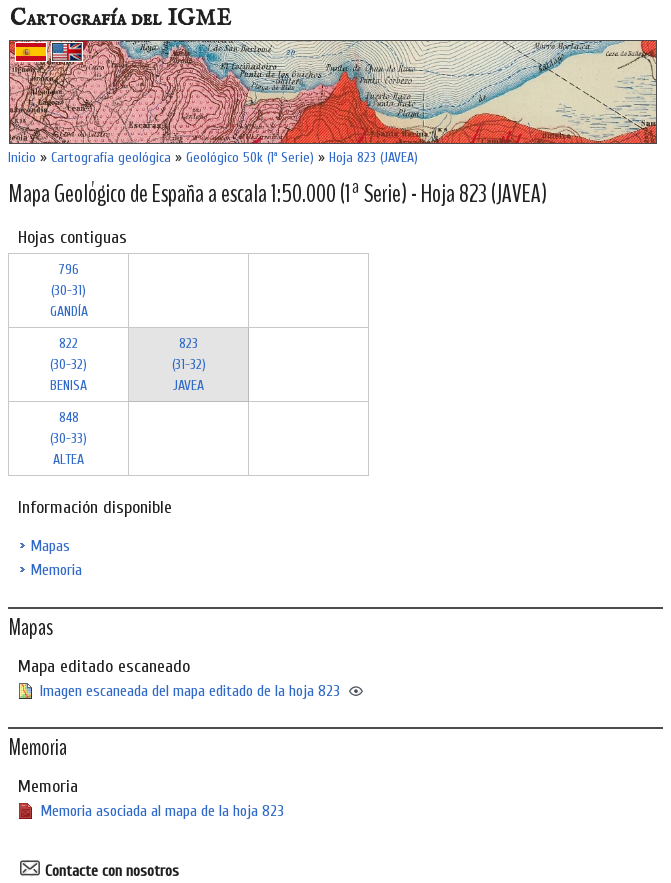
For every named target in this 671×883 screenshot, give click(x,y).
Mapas (50, 546)
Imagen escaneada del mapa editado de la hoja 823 (190, 691)
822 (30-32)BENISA (68, 364)
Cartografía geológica (111, 157)
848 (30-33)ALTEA (68, 438)
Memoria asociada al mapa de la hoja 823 (162, 811)
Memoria (56, 570)
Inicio (22, 157)
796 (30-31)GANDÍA (69, 290)
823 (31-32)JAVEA (189, 364)
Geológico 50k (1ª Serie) (250, 157)
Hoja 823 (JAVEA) (373, 157)
